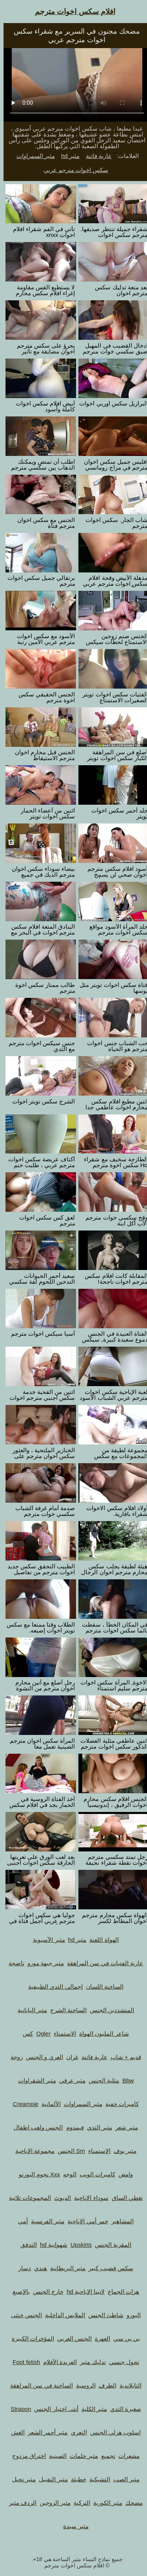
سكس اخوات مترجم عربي (72, 170)
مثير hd (67, 155)
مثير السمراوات (32, 155)
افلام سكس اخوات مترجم (71, 11)
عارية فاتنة (95, 155)
